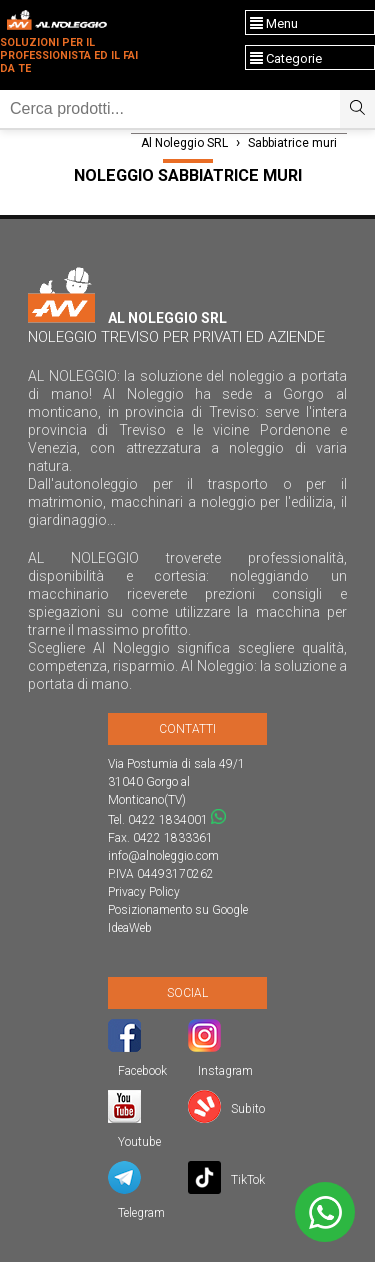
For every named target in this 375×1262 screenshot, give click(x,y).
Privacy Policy (144, 892)
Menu (274, 23)
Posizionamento (150, 910)
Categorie (286, 58)
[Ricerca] (170, 109)
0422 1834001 (168, 820)
